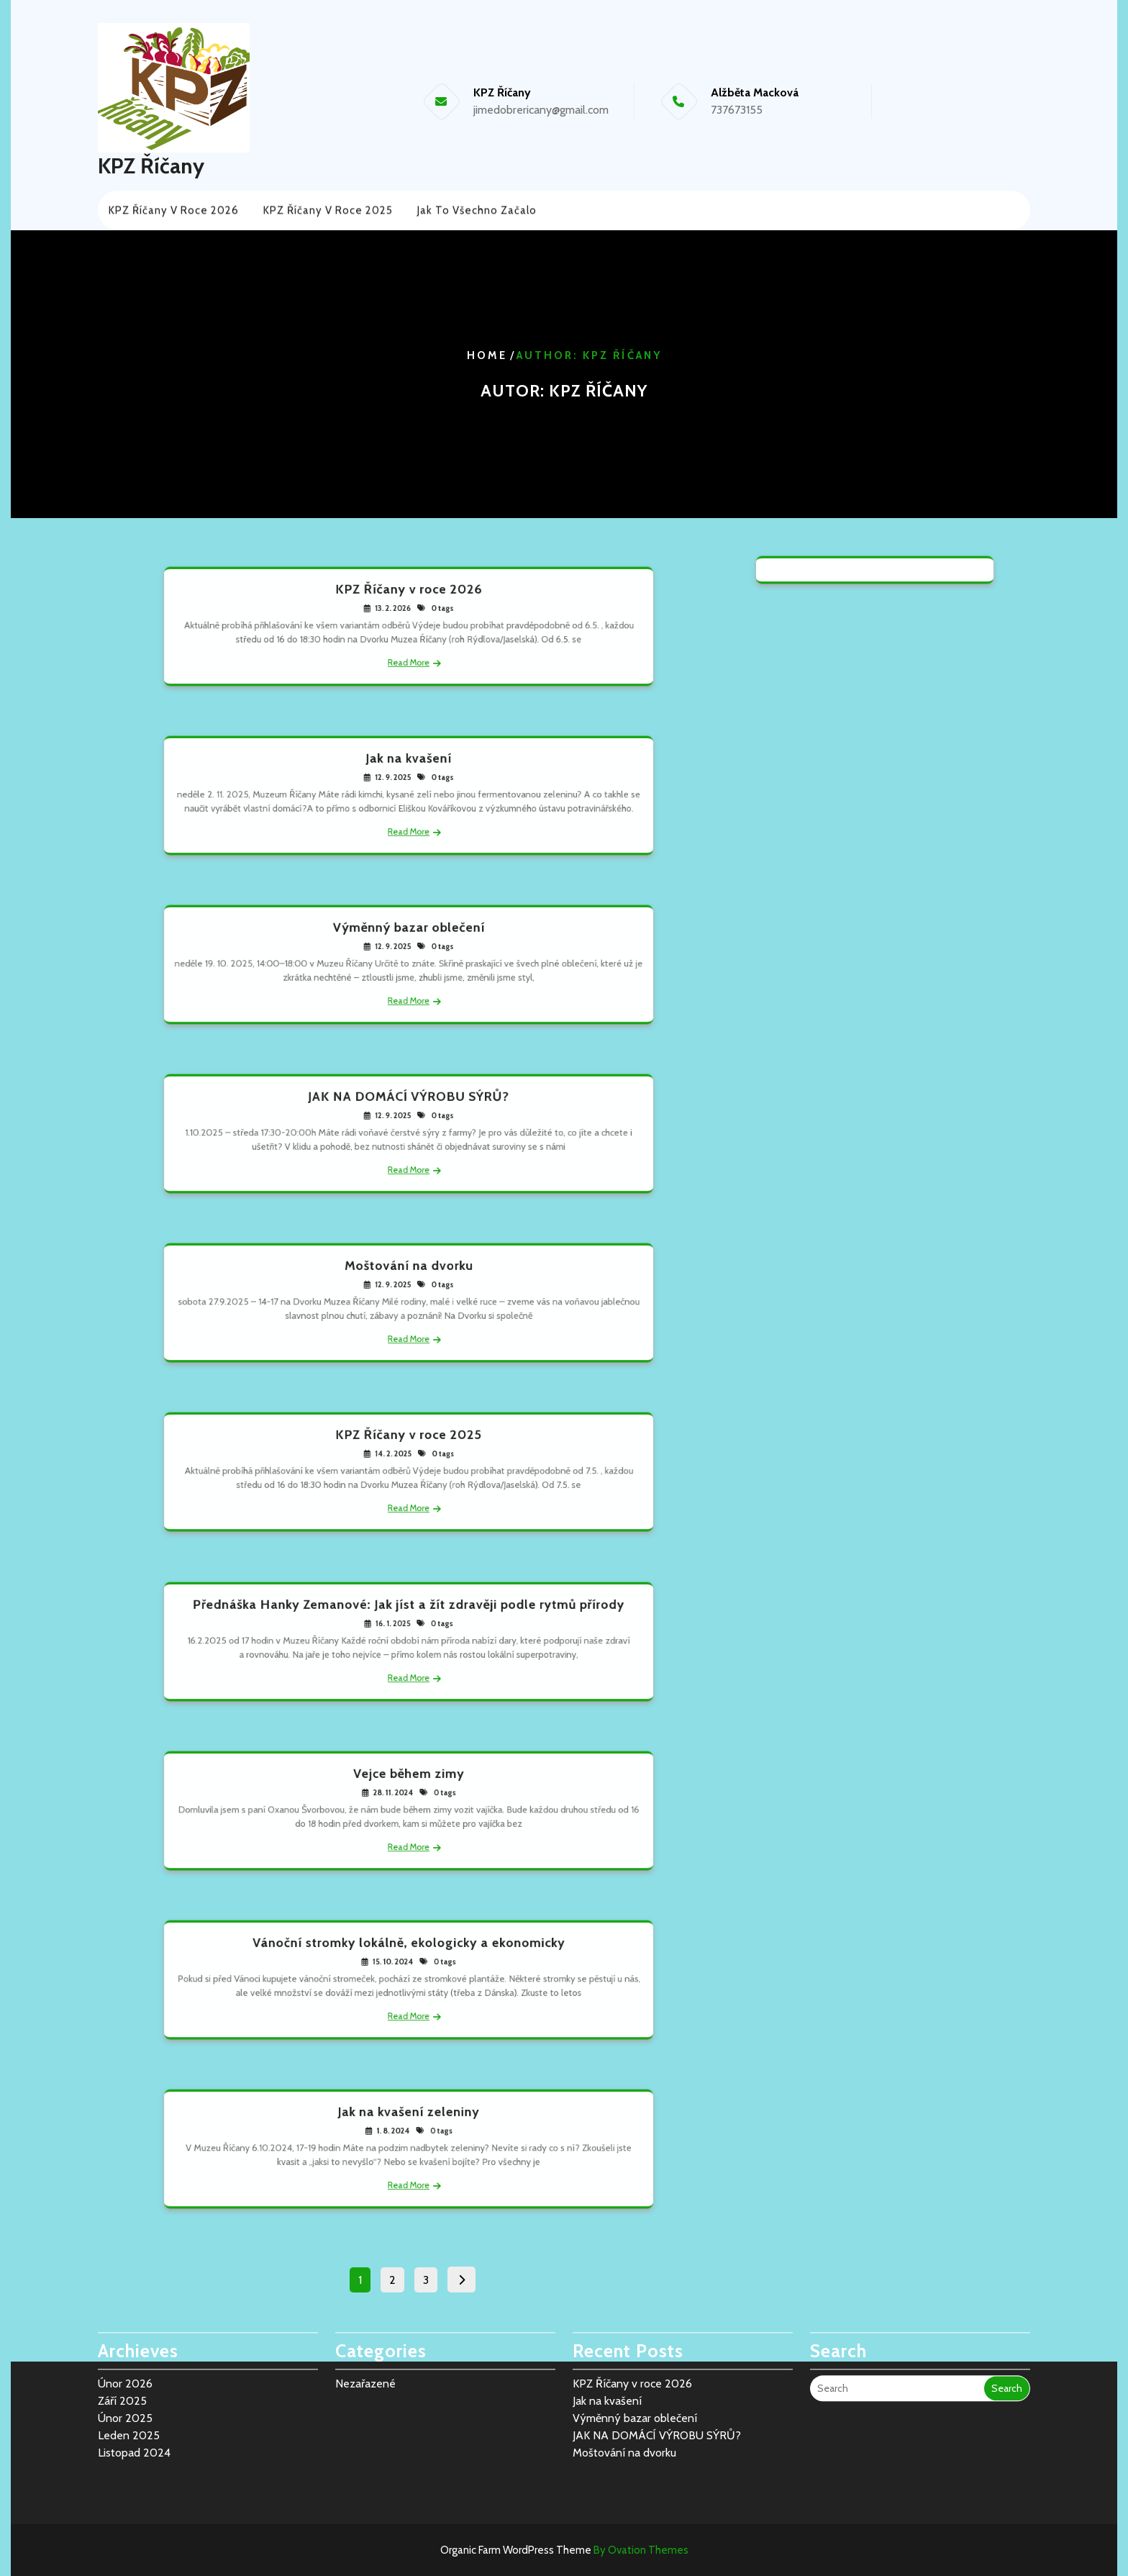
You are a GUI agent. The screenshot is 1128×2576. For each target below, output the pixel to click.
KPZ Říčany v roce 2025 (328, 208)
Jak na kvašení (409, 768)
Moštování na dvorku (408, 1276)
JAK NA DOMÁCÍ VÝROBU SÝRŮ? (409, 1106)
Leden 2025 (129, 2391)
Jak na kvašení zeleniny (409, 2122)
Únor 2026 (125, 2339)
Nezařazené (365, 2339)
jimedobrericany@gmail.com (541, 110)
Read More (409, 653)
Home (487, 355)
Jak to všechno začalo (477, 208)
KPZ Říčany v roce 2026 (174, 208)
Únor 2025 (125, 2374)
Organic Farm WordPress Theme (564, 2550)
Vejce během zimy (408, 1784)
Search (1006, 2344)
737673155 (737, 110)
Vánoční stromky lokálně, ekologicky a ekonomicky (409, 1953)
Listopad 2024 (134, 2409)
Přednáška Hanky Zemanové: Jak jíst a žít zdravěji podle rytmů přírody (409, 1614)
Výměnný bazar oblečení (409, 937)
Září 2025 (122, 2357)
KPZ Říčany (151, 166)
